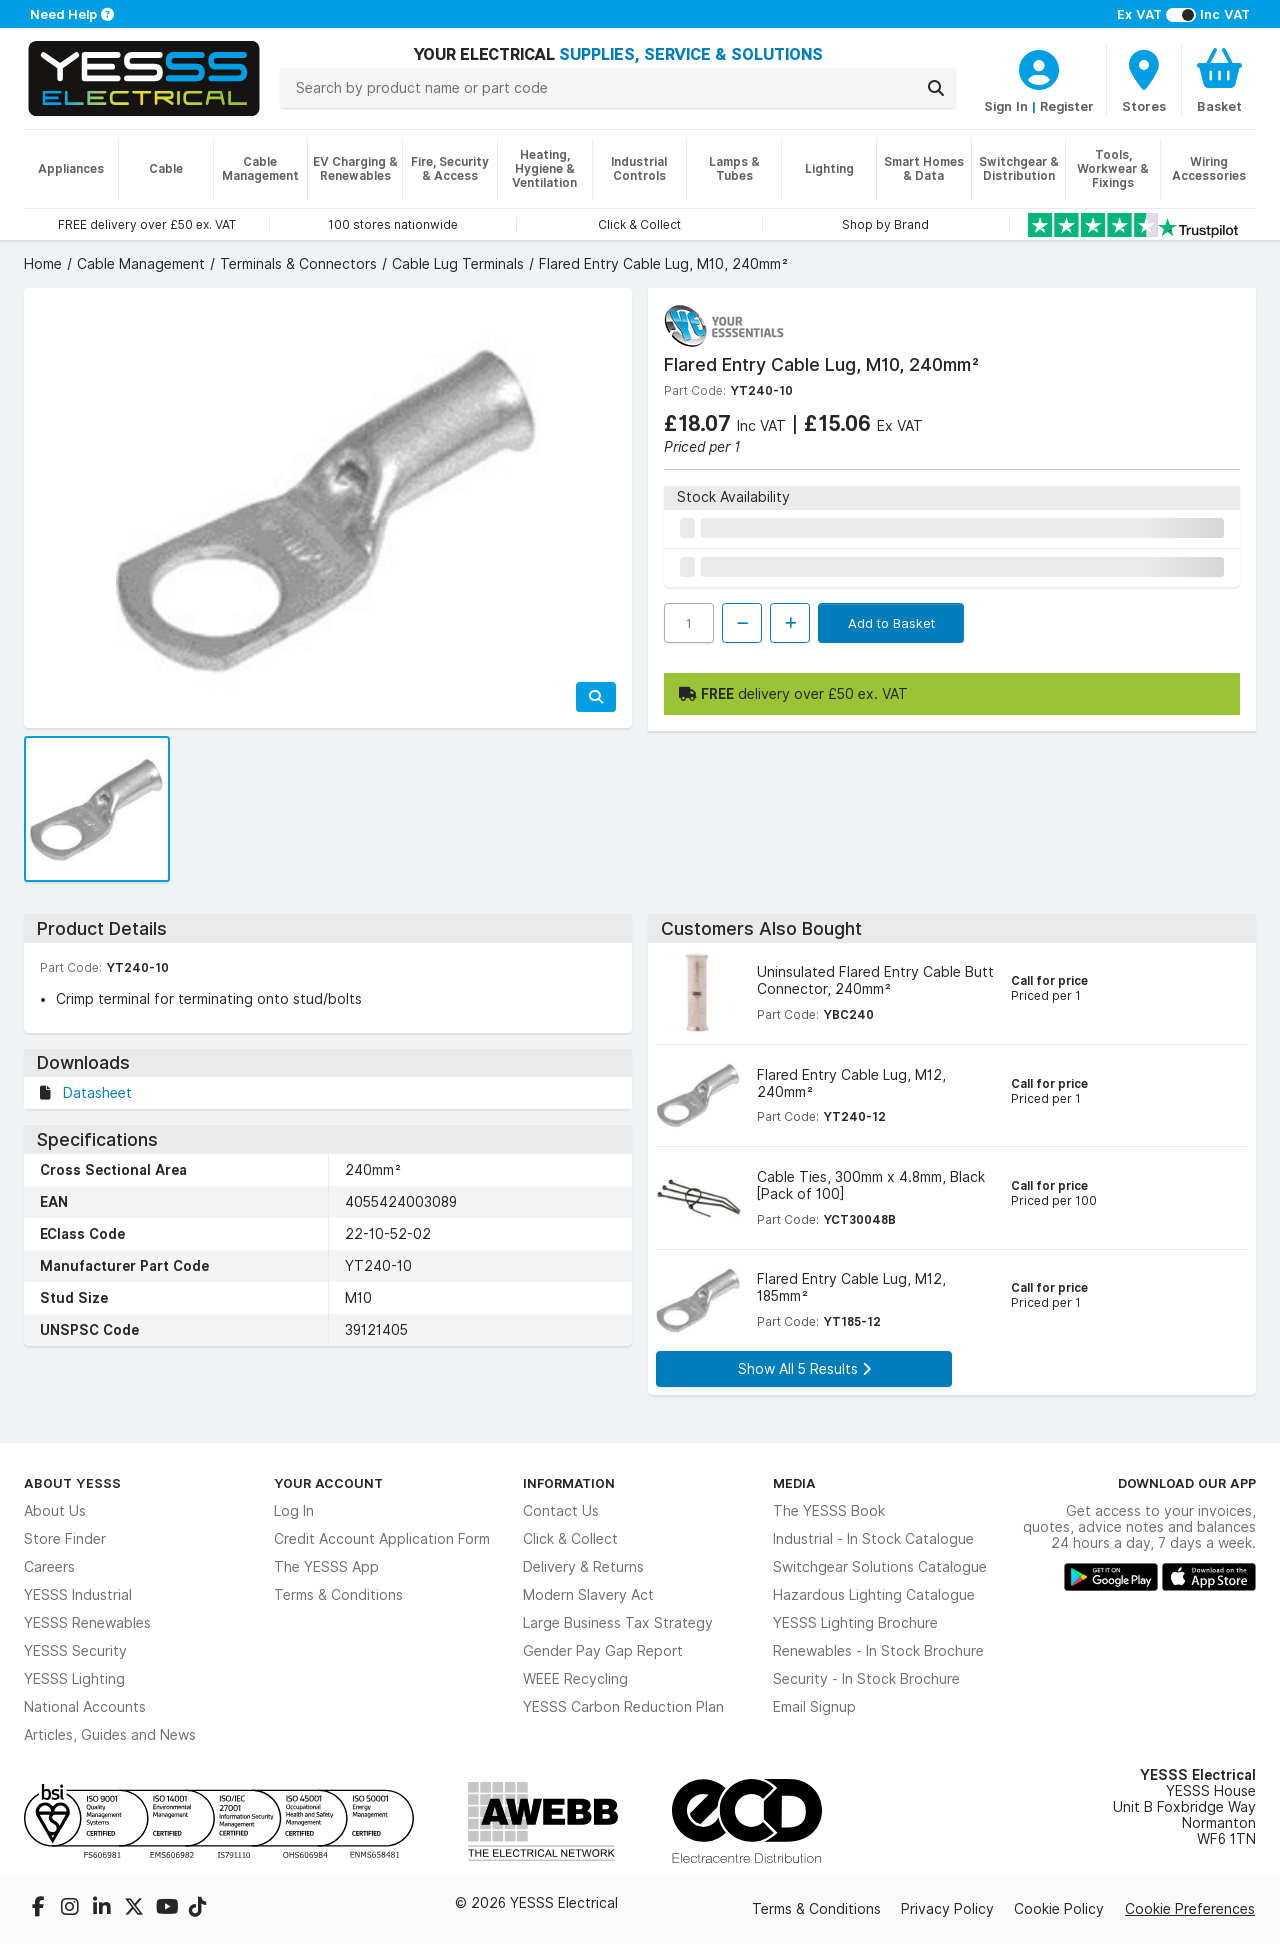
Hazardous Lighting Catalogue (874, 1595)
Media (794, 1483)
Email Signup (814, 1707)
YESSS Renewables (87, 1623)
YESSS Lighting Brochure (855, 1623)
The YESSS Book (829, 1511)
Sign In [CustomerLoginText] (1006, 106)
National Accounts (85, 1707)
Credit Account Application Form (382, 1539)
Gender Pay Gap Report (603, 1651)
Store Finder (65, 1539)
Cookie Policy (1059, 1909)
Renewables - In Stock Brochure (878, 1651)
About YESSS (72, 1483)
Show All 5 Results (804, 1369)
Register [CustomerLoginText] (1067, 106)
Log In (294, 1511)
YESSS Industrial (78, 1595)
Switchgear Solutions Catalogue (880, 1567)
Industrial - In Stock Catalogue (873, 1539)
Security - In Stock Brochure (866, 1679)
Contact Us (561, 1511)
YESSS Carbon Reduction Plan (623, 1707)
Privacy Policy (947, 1909)
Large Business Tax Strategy (618, 1623)
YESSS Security (75, 1651)
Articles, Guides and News (110, 1735)
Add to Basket (891, 623)
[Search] (936, 88)
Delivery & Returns (583, 1567)
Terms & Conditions (338, 1595)
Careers (49, 1567)
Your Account (328, 1483)
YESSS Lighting (74, 1679)
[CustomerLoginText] (1039, 67)
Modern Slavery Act (588, 1595)
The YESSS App (326, 1567)
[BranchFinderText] (1144, 80)
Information (569, 1483)
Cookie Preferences (1190, 1909)
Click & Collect (570, 1539)
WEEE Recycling (575, 1679)
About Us (55, 1511)
